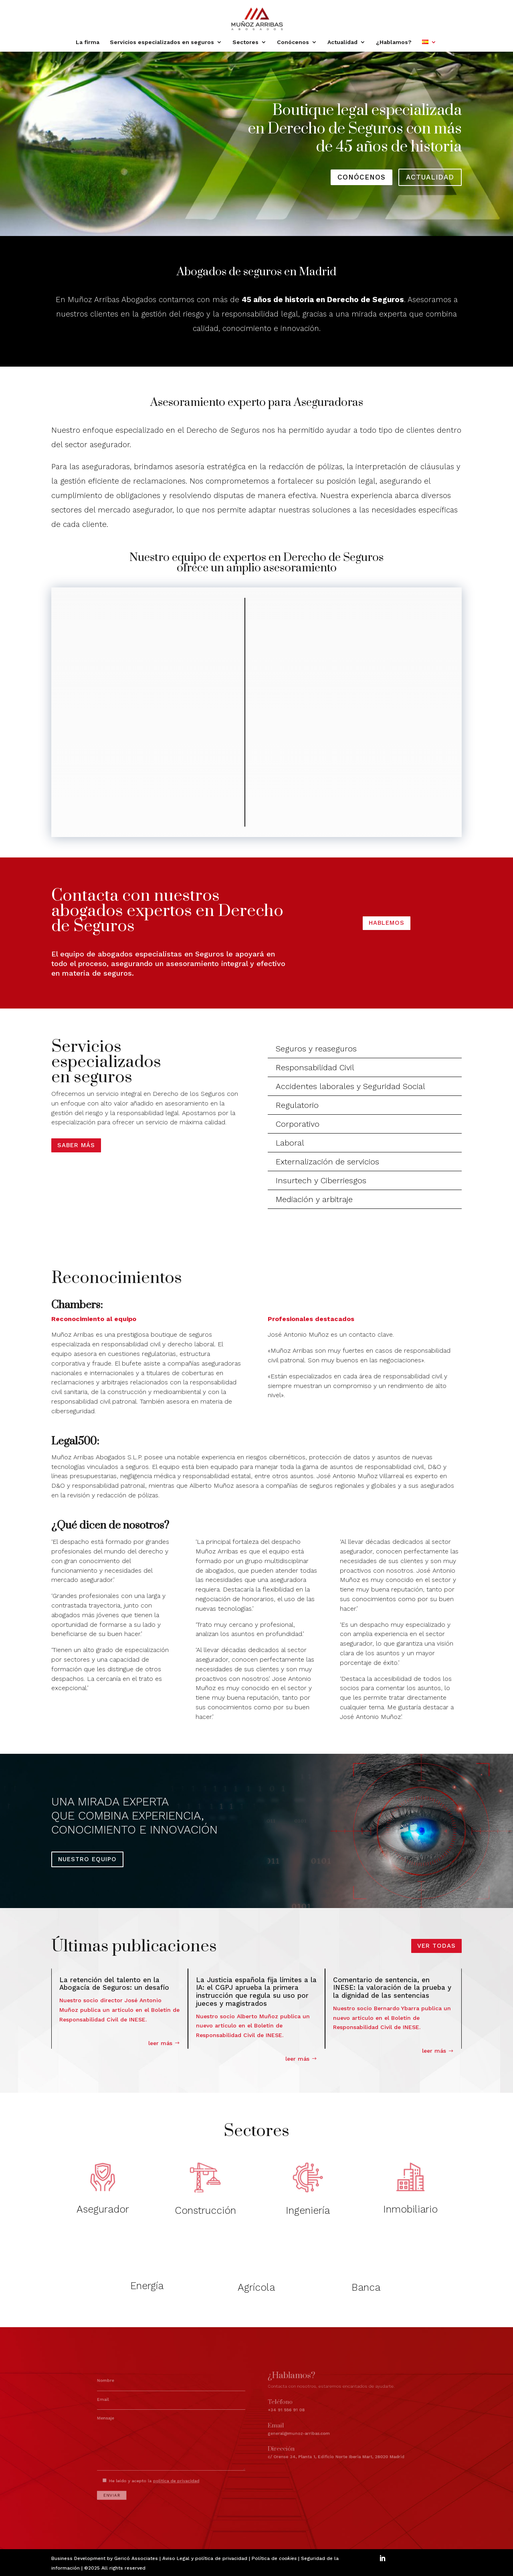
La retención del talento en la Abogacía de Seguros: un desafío (114, 1984)
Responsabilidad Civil (315, 1067)
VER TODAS (436, 1945)
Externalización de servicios (327, 1161)
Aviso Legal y (178, 2558)
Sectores (245, 42)
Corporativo (297, 1124)
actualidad (430, 177)
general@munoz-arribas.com (288, 2427)
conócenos (362, 177)
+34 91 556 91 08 (280, 2411)
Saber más (76, 1145)
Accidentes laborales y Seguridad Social (350, 1086)
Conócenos (293, 42)
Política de (274, 2558)
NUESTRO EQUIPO (87, 1859)
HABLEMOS (386, 922)
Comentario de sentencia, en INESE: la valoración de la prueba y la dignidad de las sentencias (392, 1987)
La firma (87, 42)
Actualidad (342, 42)
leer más (160, 2043)
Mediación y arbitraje (314, 1199)
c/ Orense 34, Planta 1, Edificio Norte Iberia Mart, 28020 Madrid (313, 2443)
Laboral (290, 1143)
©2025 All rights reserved (114, 2568)
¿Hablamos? (394, 42)
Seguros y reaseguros (316, 1048)
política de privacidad (221, 2558)
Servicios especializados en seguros (162, 42)
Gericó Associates (136, 2558)
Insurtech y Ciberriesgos (321, 1180)
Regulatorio (297, 1105)
